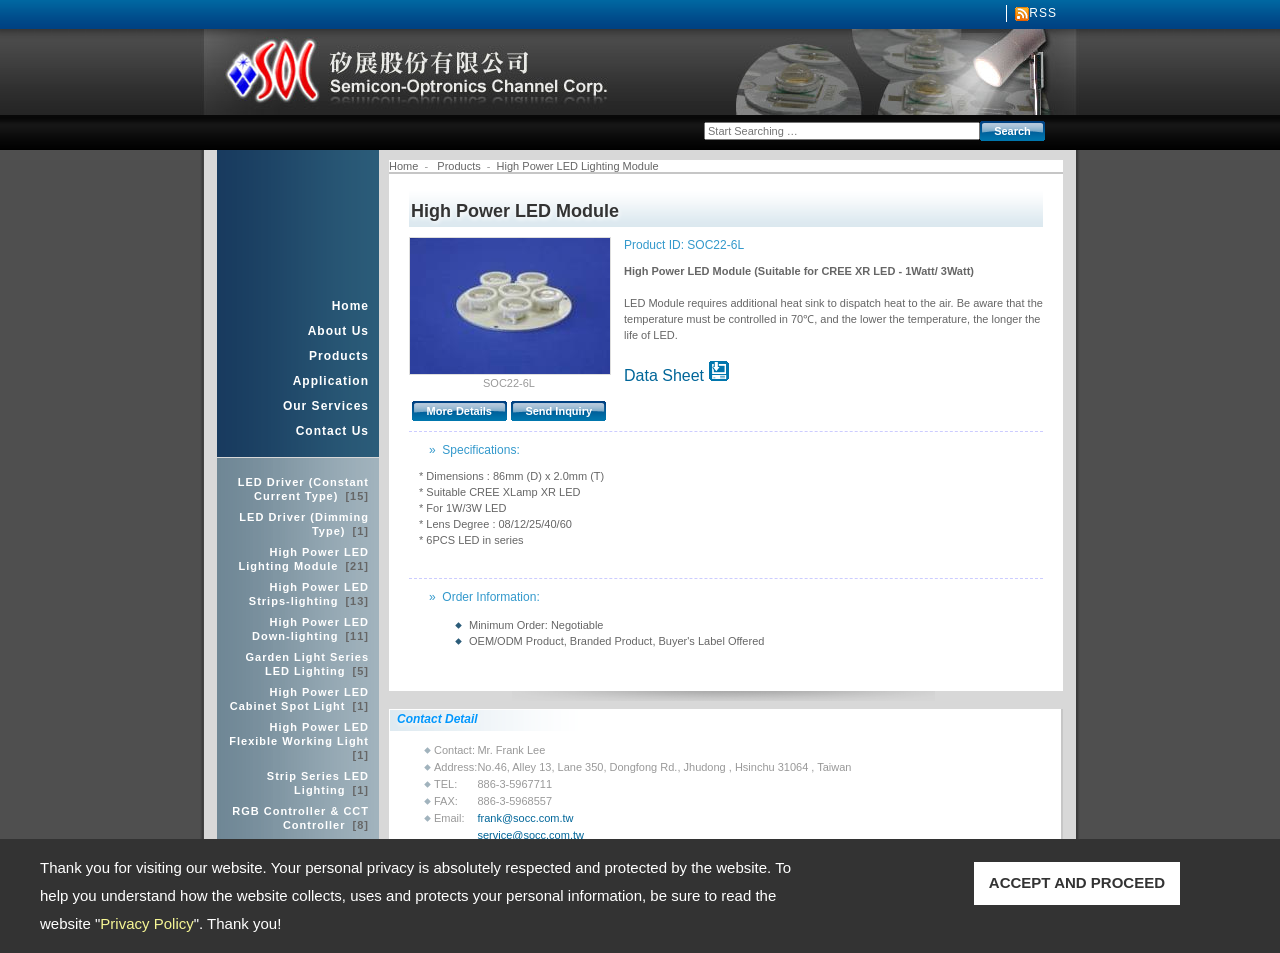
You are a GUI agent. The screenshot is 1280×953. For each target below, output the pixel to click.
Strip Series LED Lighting (318, 783)
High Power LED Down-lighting (310, 629)
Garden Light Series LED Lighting (307, 664)
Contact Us (332, 431)
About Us (338, 331)
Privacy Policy (146, 923)
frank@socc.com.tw (525, 818)
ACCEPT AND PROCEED (1077, 882)
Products (339, 356)
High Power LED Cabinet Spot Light (299, 699)
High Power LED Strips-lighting (309, 594)
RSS (1043, 13)
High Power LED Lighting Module (303, 559)
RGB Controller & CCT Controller (300, 818)
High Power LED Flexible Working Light (299, 741)
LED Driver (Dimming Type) (304, 524)
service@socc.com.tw (530, 835)
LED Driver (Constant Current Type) (303, 489)
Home (350, 306)
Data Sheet (676, 375)
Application (331, 381)
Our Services (326, 406)
